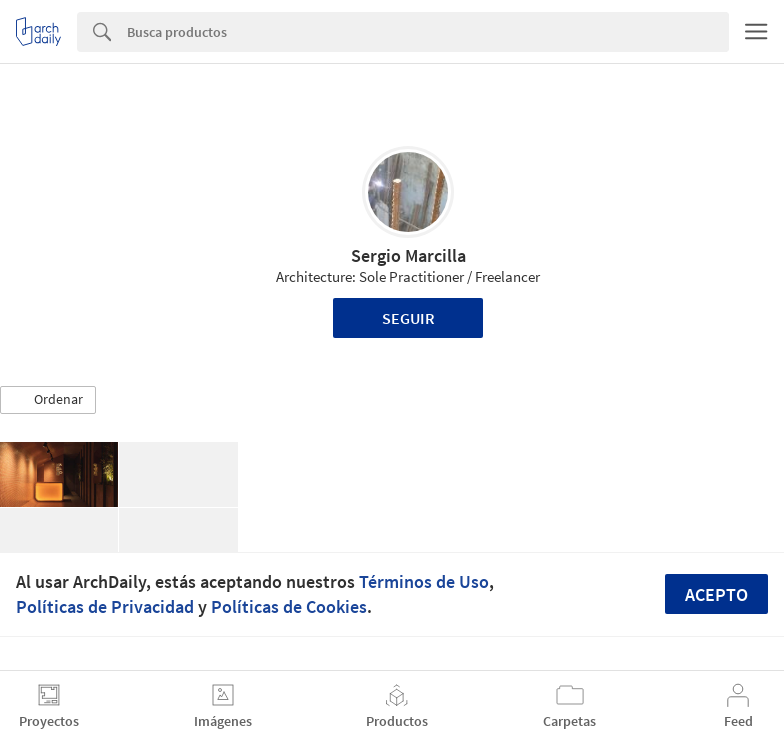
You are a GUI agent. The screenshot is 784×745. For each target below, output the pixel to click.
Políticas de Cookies (289, 606)
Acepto (716, 594)
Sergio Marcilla (408, 255)
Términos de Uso (424, 581)
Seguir (408, 318)
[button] (48, 400)
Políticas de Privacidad (105, 606)
